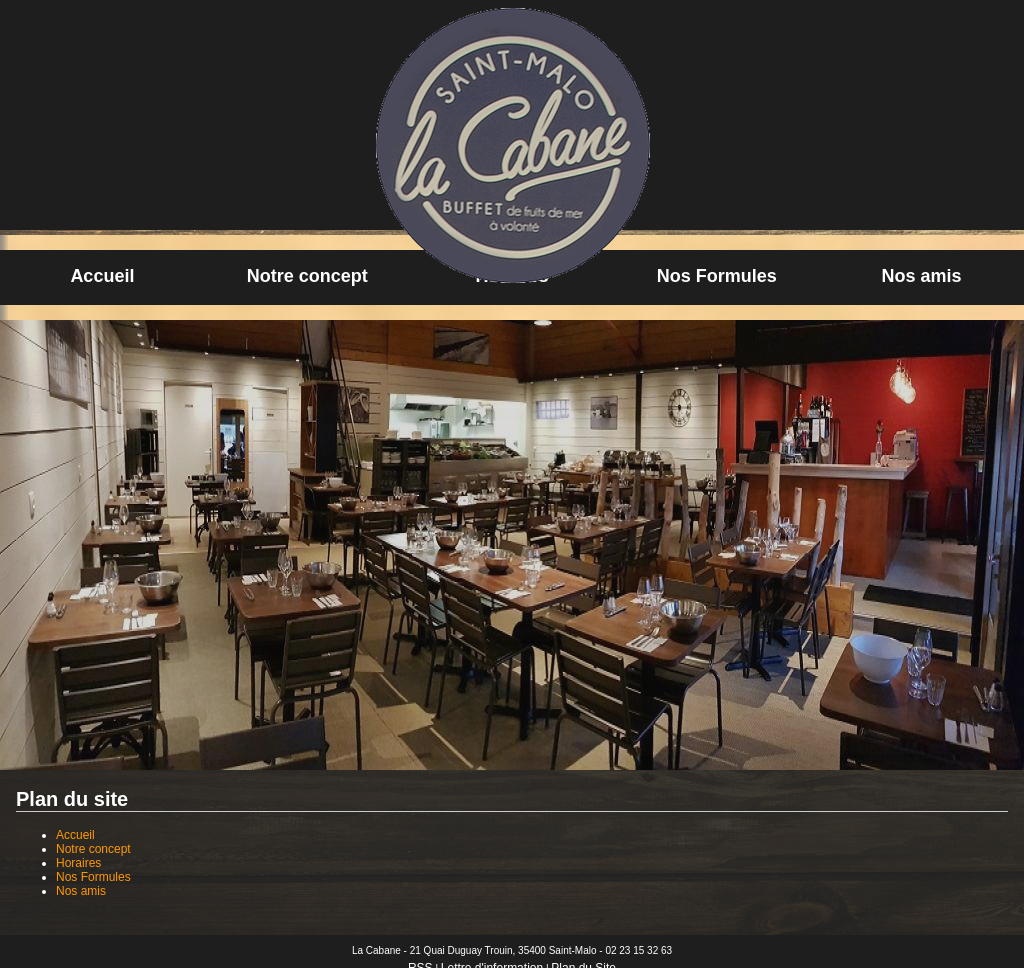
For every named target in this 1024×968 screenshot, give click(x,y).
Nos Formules (717, 276)
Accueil (102, 276)
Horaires (78, 863)
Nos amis (922, 276)
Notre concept (307, 276)
